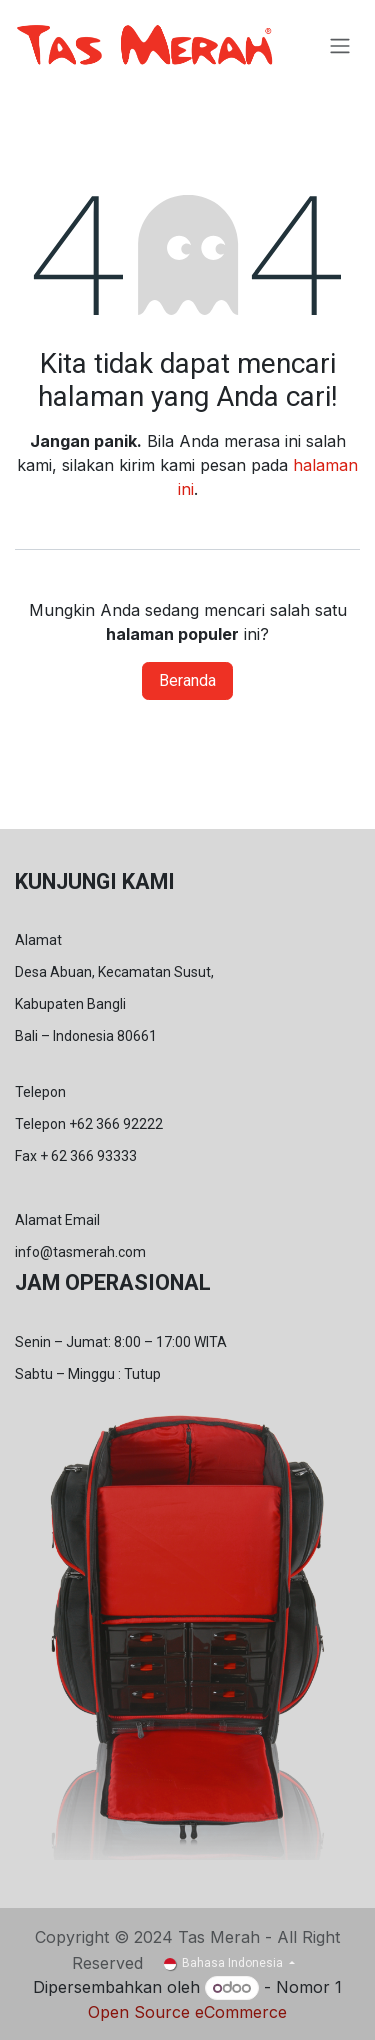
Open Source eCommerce (187, 2012)
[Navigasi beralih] (340, 45)
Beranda (187, 680)
